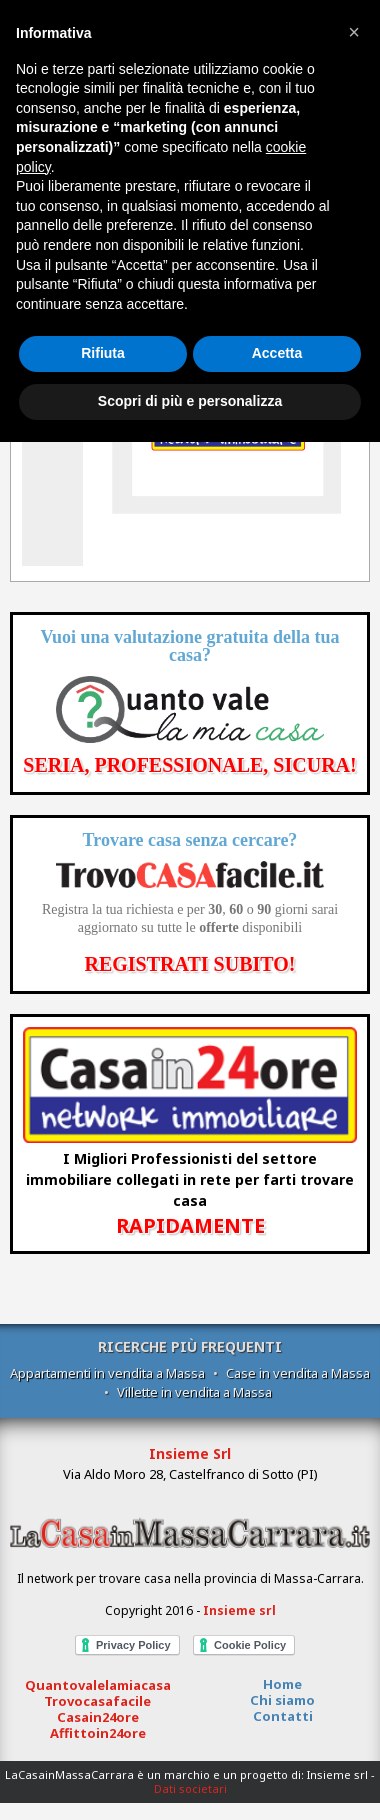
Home (282, 1684)
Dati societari (190, 1788)
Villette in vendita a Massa (194, 1392)
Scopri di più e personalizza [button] (190, 401)
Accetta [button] (277, 353)
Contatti (283, 1716)
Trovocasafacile (97, 1701)
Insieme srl (239, 1610)
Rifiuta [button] (103, 353)
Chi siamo (282, 1700)
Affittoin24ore (98, 1733)
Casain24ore (98, 1717)
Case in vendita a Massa (298, 1373)
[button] (354, 32)
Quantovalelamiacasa (98, 1685)
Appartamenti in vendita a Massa (107, 1373)
